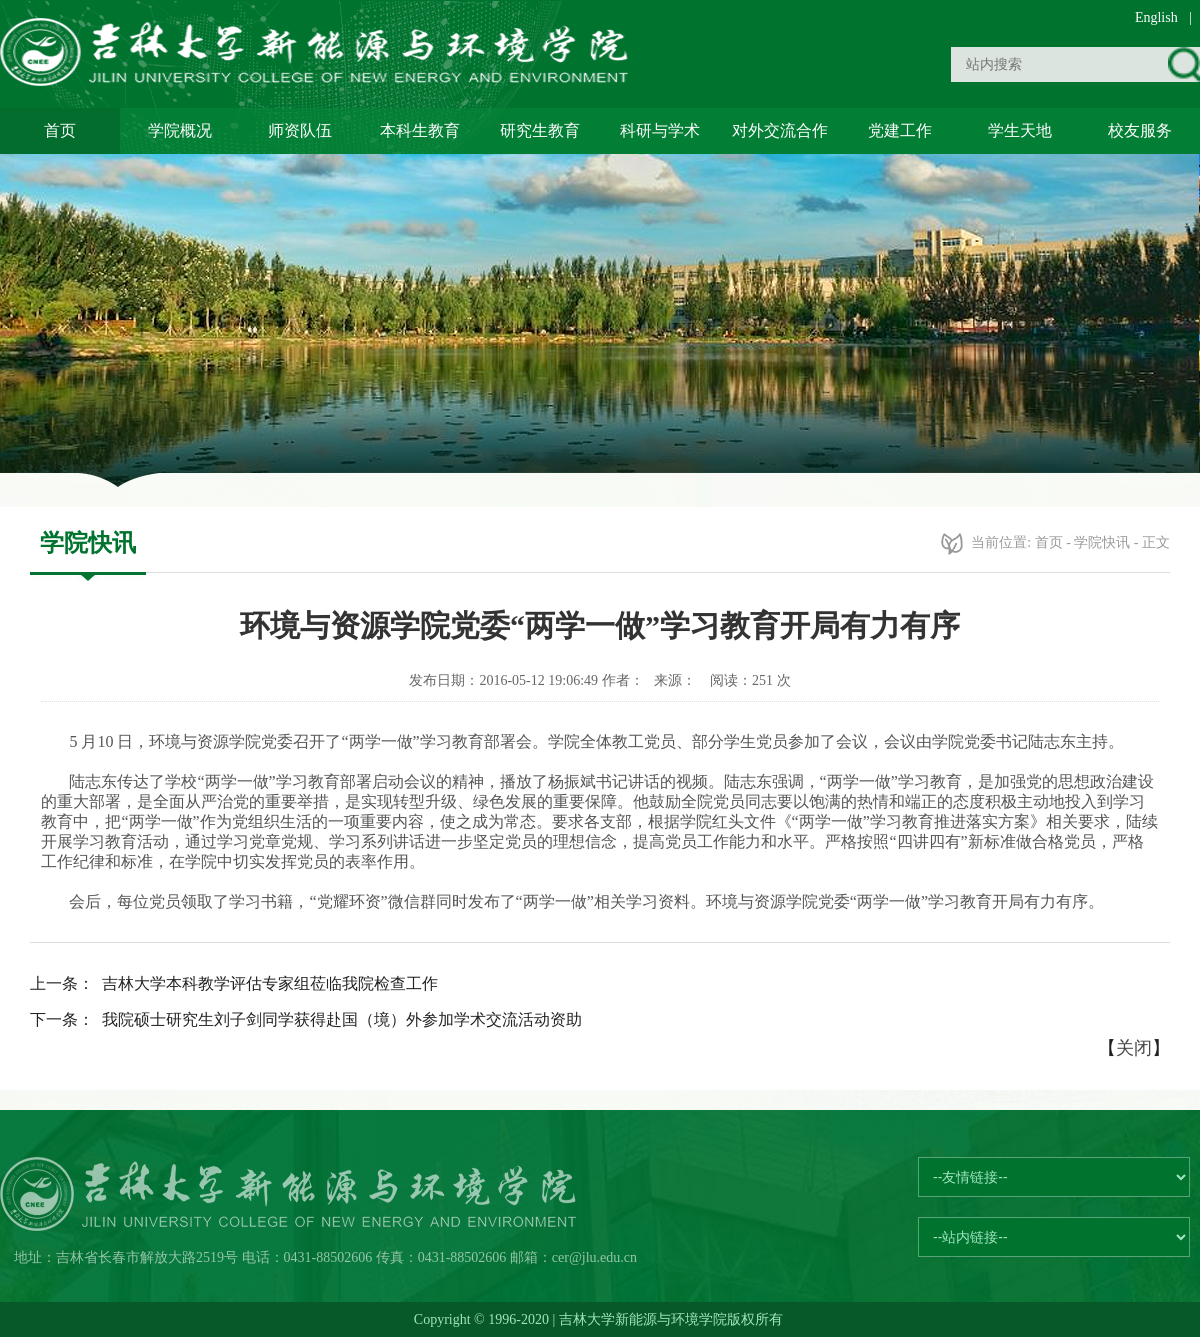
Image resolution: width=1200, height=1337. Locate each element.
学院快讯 (1102, 542)
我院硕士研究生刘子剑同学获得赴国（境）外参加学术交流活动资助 (342, 1019)
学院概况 (180, 130)
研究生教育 (540, 130)
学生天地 (1020, 130)
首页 (60, 130)
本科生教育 (420, 130)
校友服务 (1140, 130)
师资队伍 (300, 130)
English (1156, 17)
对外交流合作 (780, 130)
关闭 (1134, 1048)
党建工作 (900, 130)
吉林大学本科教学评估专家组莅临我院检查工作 (270, 983)
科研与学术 (660, 130)
